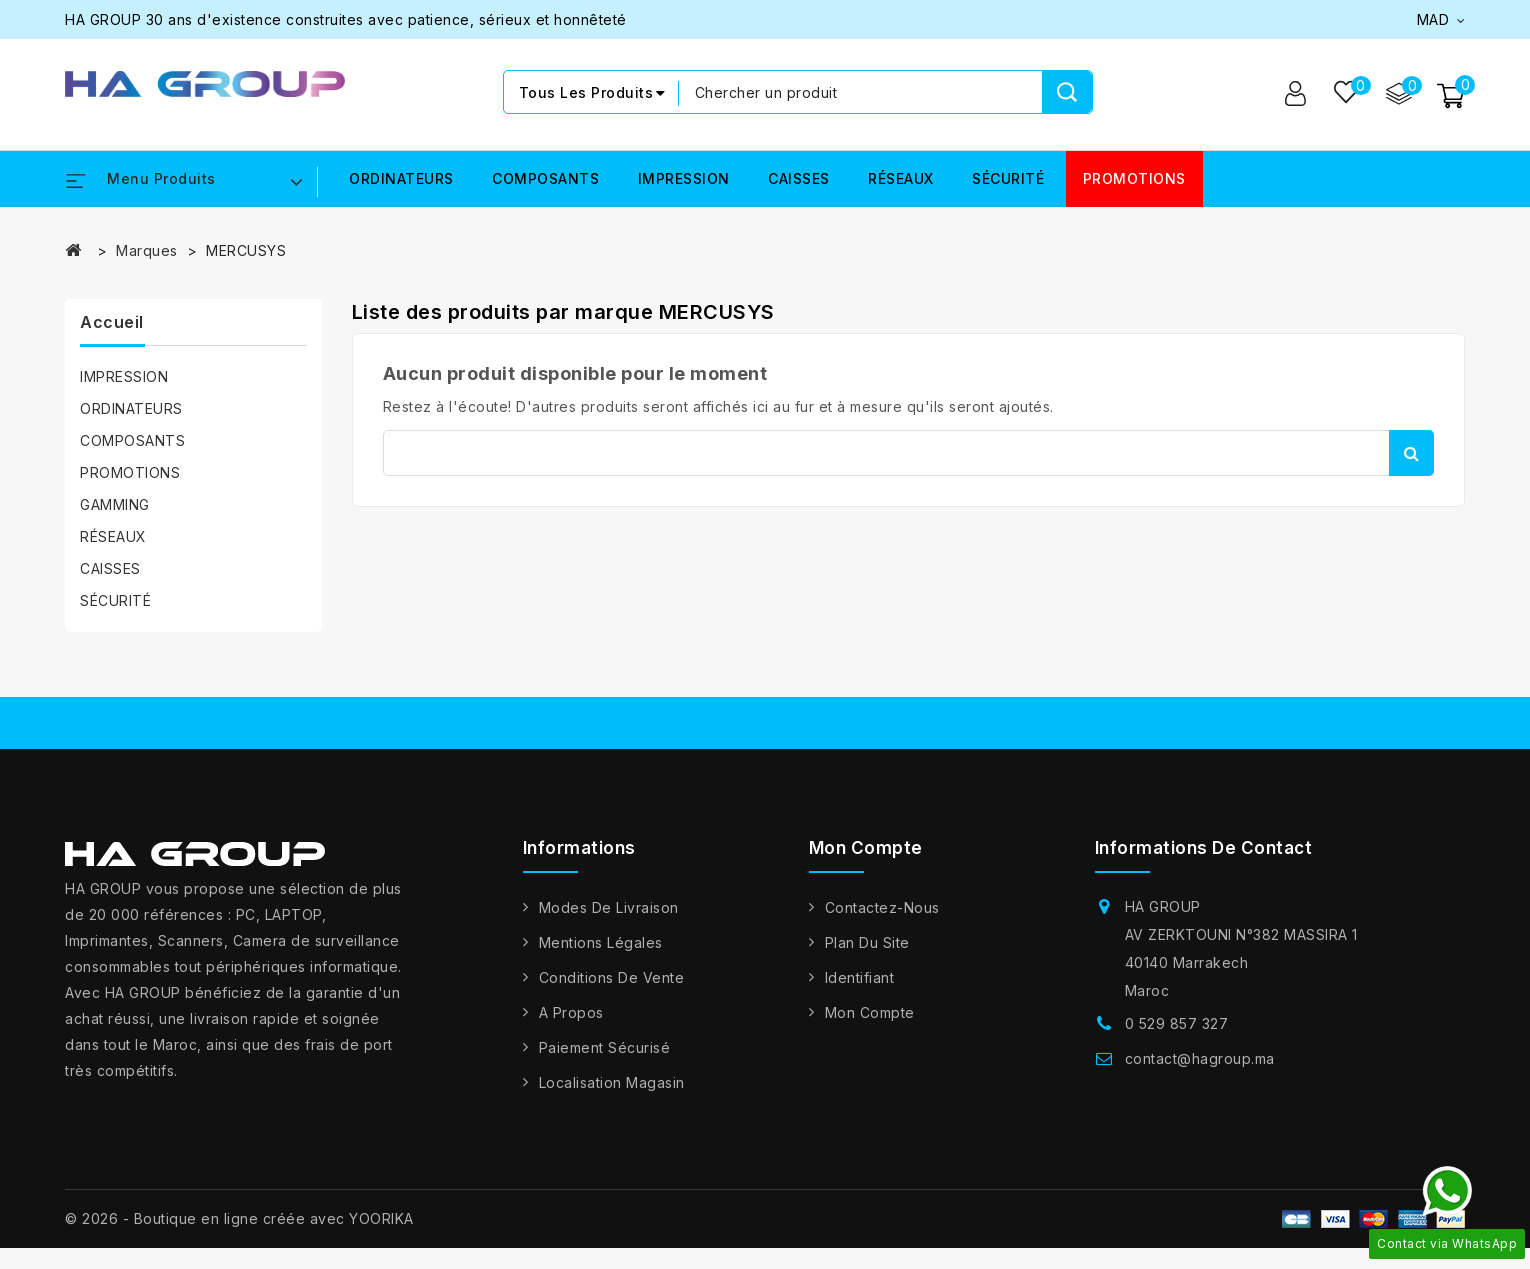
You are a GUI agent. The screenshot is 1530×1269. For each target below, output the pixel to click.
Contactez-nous (882, 907)
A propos (571, 1012)
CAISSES (799, 179)
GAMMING (115, 505)
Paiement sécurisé (605, 1047)
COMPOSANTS (545, 179)
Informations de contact (1204, 849)
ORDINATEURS (401, 179)
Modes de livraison (609, 907)
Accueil (112, 323)
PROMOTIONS (1134, 179)
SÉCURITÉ (1008, 179)
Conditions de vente (612, 977)
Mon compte (870, 1012)
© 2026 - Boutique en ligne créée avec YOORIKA (239, 1218)
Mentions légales (601, 942)
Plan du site (867, 942)
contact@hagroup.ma (1200, 1058)
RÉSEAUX (901, 179)
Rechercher (1411, 453)
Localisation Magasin (612, 1082)
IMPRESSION (684, 179)
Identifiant (860, 977)
